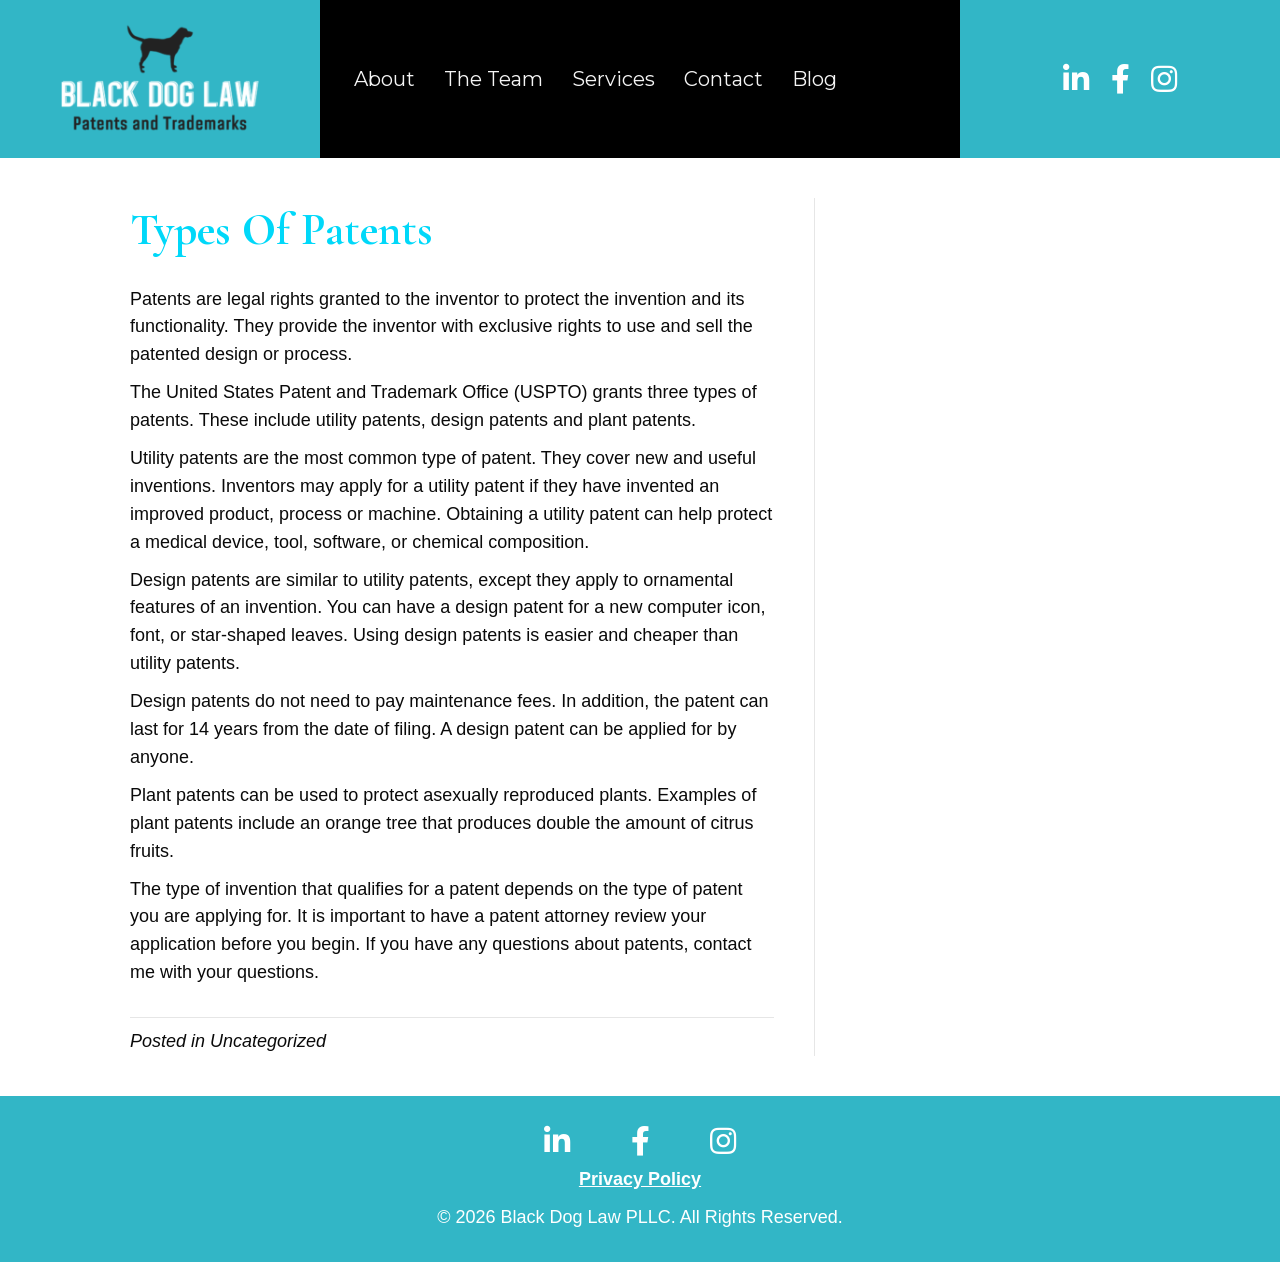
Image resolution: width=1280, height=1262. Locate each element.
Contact (723, 79)
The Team (493, 79)
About (384, 79)
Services (613, 79)
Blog (814, 79)
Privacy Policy (640, 1179)
